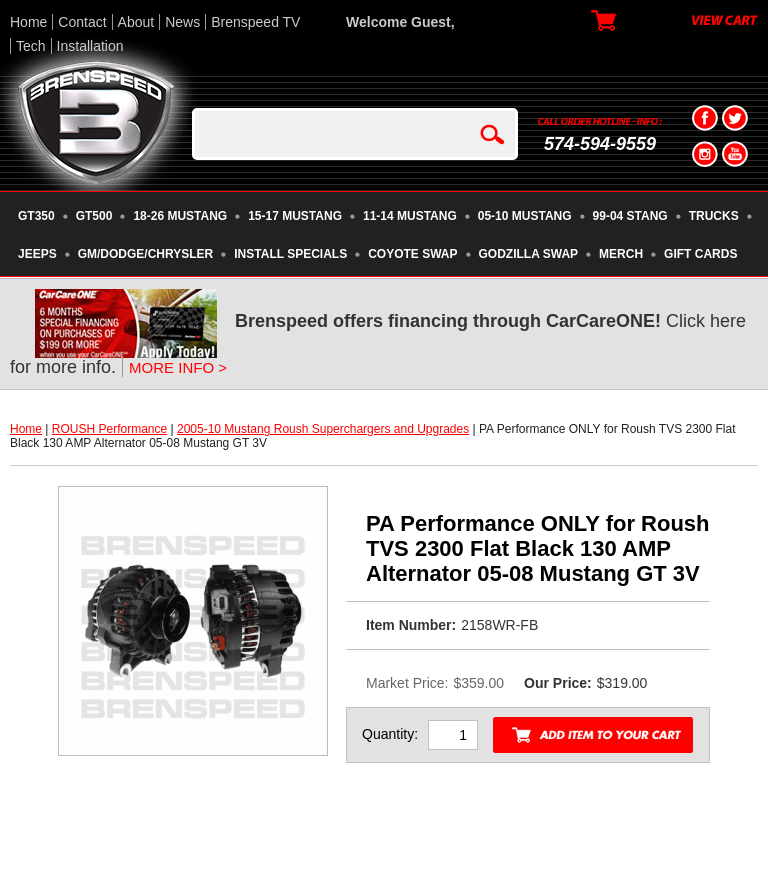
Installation (90, 46)
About (136, 22)
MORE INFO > (178, 367)
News (182, 22)
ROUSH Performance (109, 429)
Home (28, 22)
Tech (31, 46)
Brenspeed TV (255, 22)
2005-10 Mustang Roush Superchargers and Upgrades (323, 429)
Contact (82, 22)
